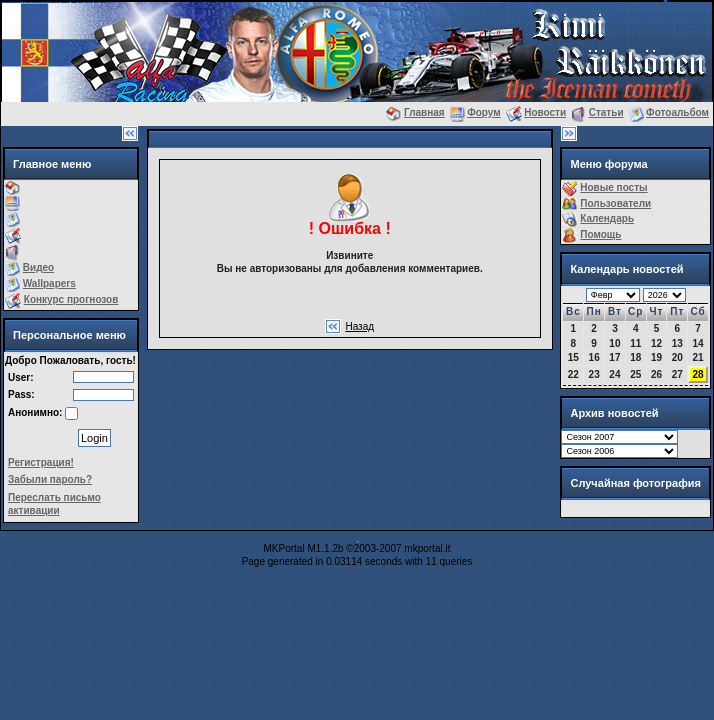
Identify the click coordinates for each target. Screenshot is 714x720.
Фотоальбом (677, 112)
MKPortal (284, 548)
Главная (424, 112)
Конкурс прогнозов (71, 299)
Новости (545, 112)
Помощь (600, 234)
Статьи (606, 112)
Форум (483, 112)
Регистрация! (41, 462)
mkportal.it (427, 548)
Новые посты (613, 187)
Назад (359, 326)
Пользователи (615, 203)
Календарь (607, 218)
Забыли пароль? (50, 479)
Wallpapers (49, 283)
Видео (38, 267)
